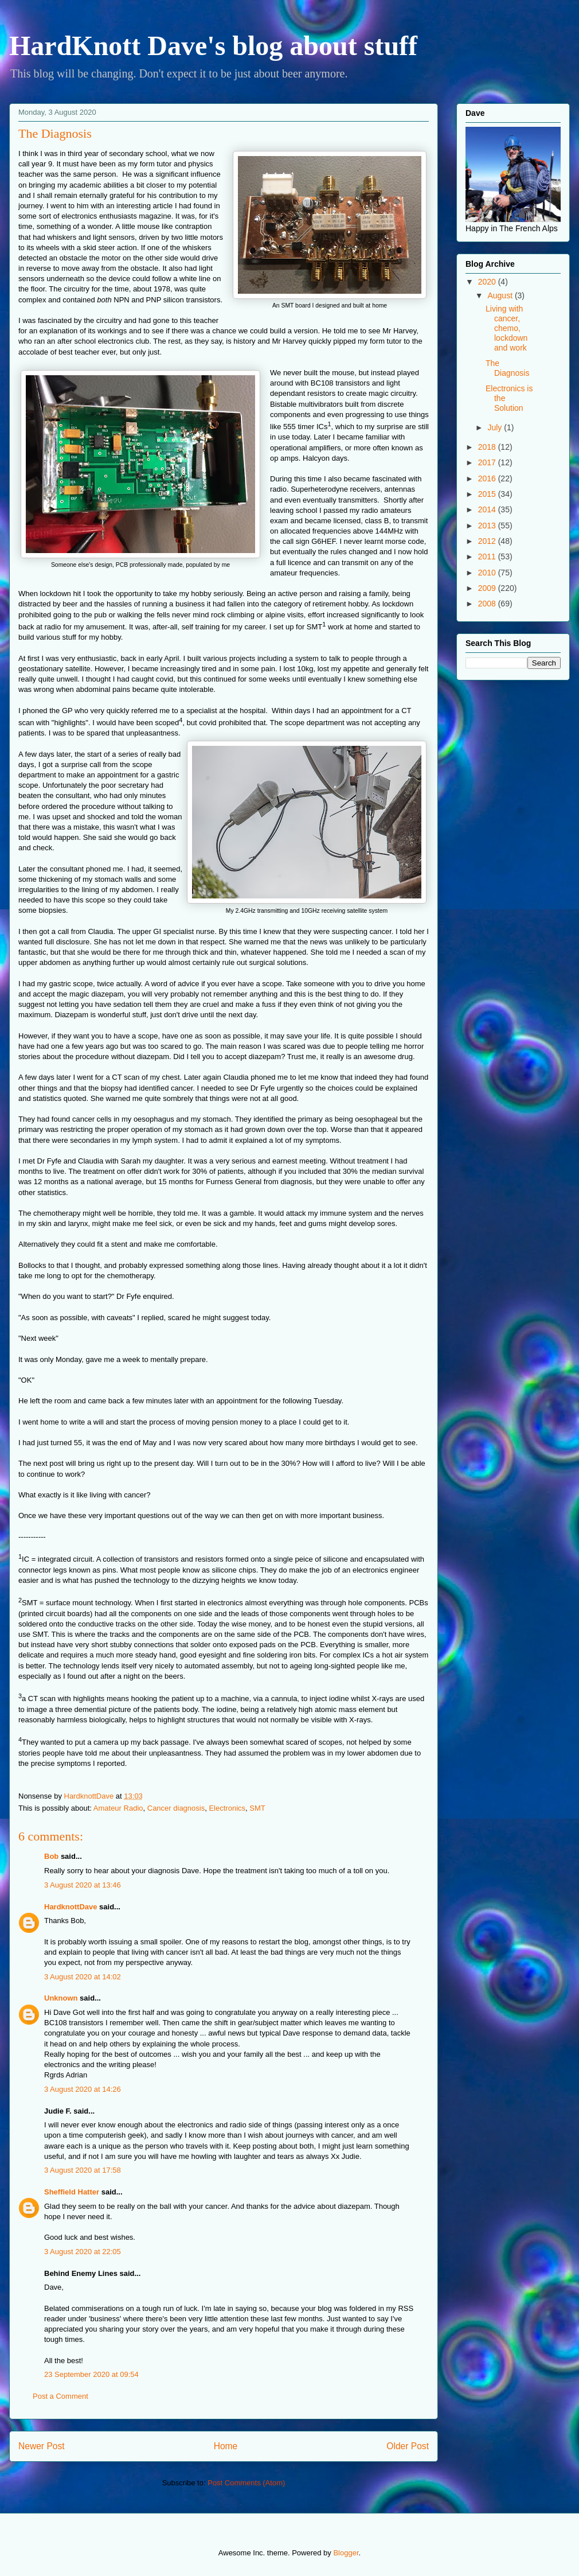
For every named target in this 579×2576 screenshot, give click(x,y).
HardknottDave (70, 1906)
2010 (488, 572)
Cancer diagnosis (176, 1808)
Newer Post (41, 2446)
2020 (488, 281)
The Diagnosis (507, 368)
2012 (488, 541)
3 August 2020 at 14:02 (82, 1976)
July (495, 427)
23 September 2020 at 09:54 (91, 2374)
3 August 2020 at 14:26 (82, 2089)
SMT (257, 1808)
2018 (488, 447)
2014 (488, 509)
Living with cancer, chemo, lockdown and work (506, 328)
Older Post (407, 2446)
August (500, 295)
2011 (488, 556)
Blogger (345, 2552)
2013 (488, 525)
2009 (488, 588)
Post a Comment (60, 2396)
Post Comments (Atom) (246, 2482)
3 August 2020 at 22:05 (82, 2251)
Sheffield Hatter (71, 2192)
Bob (51, 1856)
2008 (488, 603)
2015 (488, 494)
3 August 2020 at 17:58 (82, 2170)
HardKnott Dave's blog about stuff (213, 45)
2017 (488, 462)
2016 (488, 478)
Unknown (61, 1998)
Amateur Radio (118, 1808)
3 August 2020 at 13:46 (82, 1885)
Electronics (227, 1808)
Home (226, 2446)
